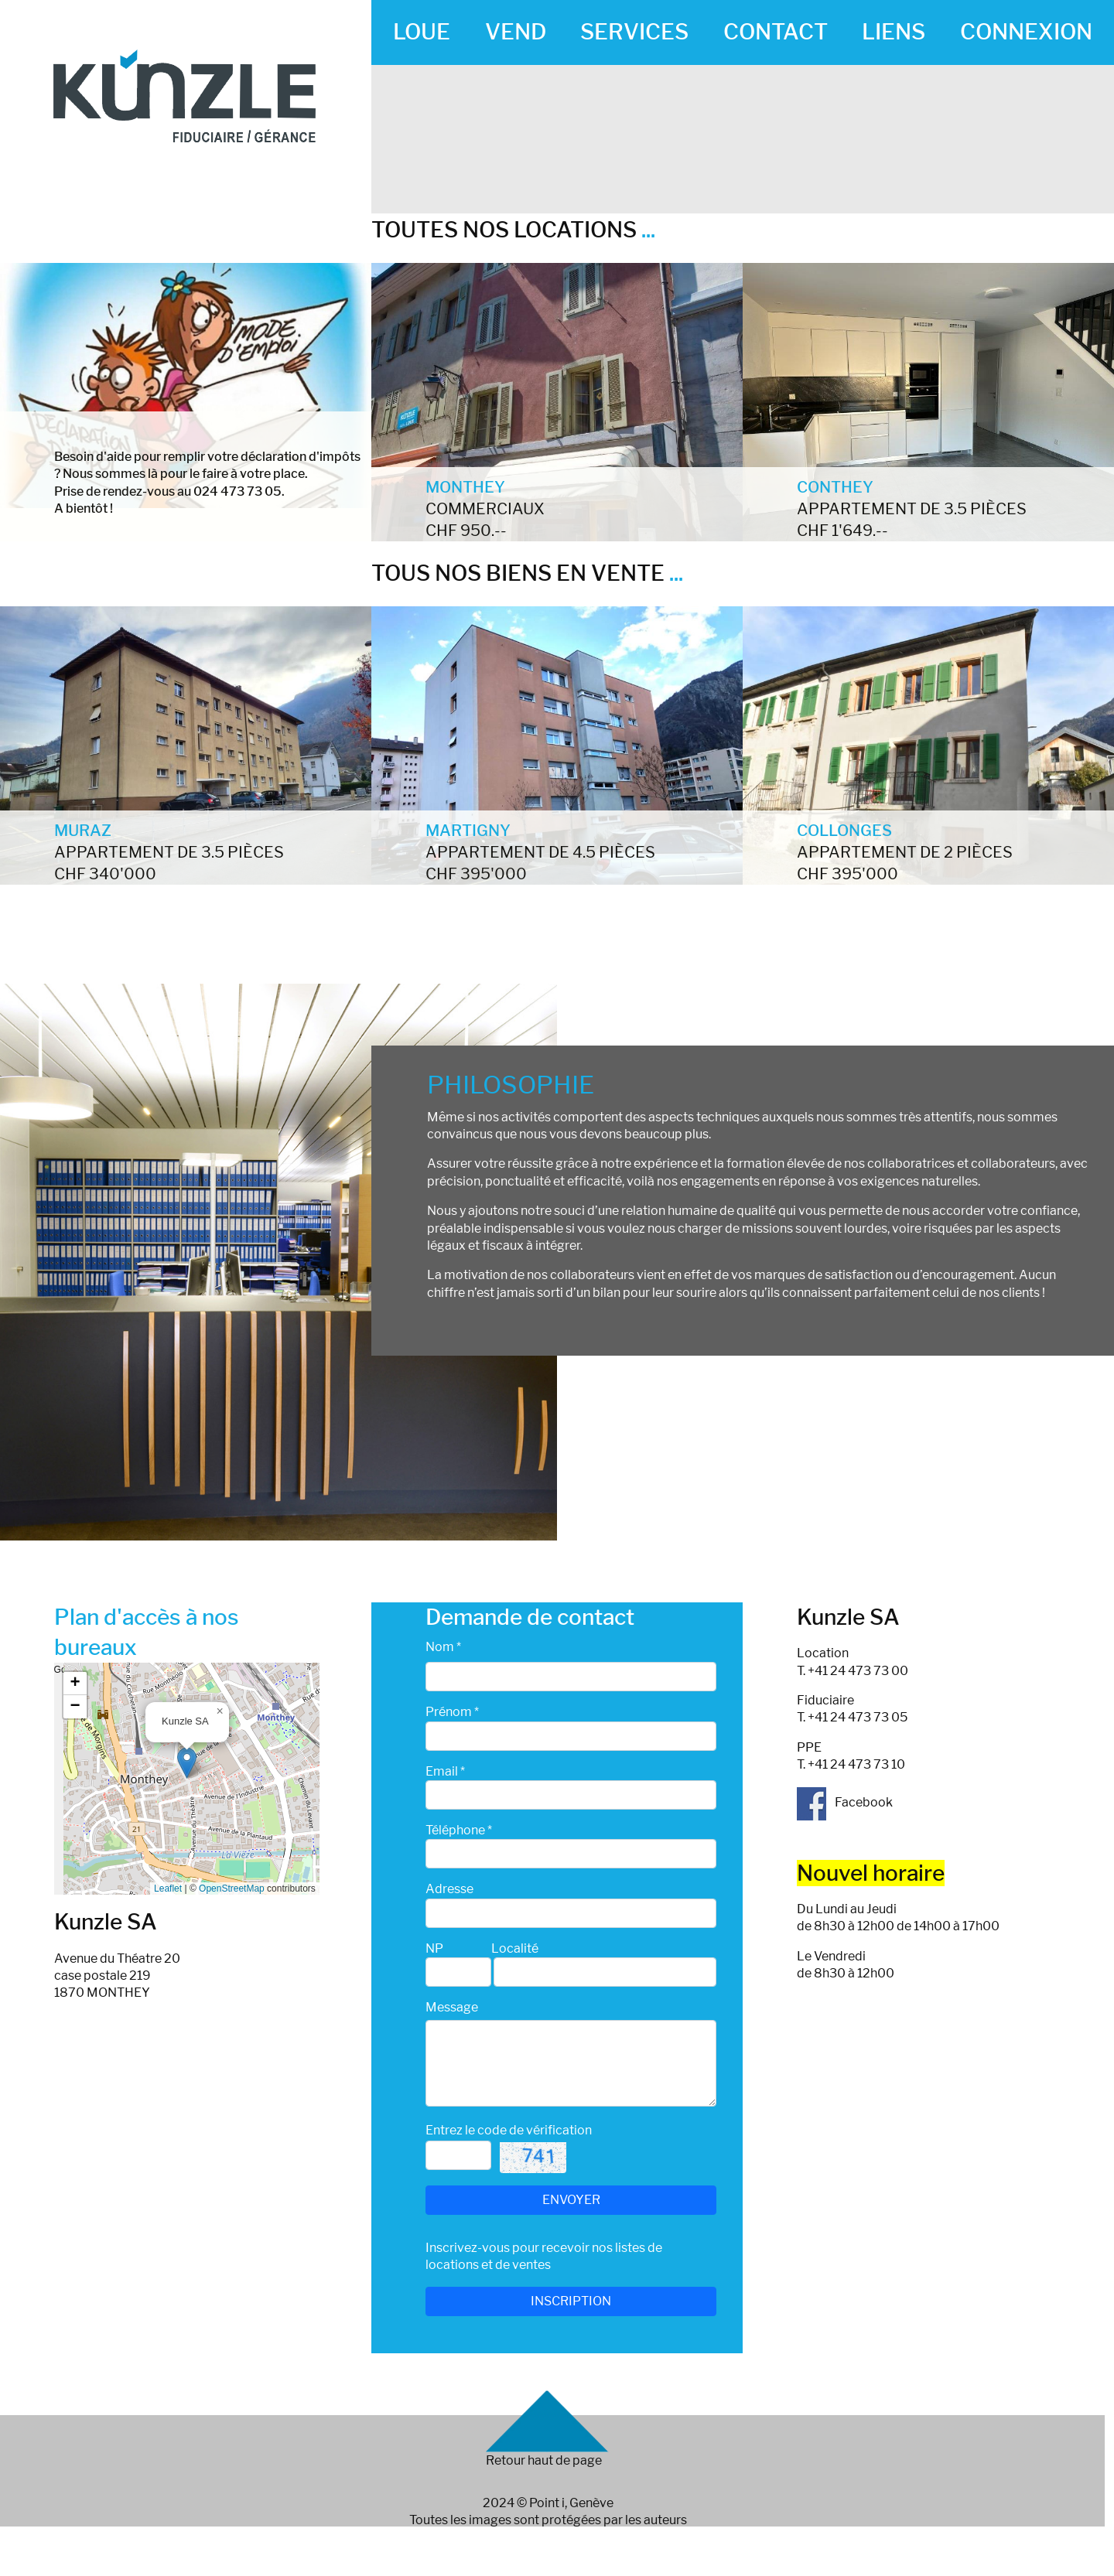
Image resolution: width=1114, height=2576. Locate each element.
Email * (445, 1771)
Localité (514, 1948)
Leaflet (168, 1888)
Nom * (443, 1646)
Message (451, 2007)
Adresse (449, 1889)
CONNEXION (1026, 32)
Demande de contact (529, 1617)
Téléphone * (458, 1830)
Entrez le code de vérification (508, 2130)
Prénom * (452, 1711)
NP (434, 1948)
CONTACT (775, 32)
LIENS (893, 32)
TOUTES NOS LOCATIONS (513, 230)
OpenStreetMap (232, 1888)
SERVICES (634, 32)
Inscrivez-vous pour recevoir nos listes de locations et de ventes (543, 2256)
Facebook (845, 1802)
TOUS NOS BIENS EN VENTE (527, 573)
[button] (186, 1763)
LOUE (421, 32)
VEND (515, 32)
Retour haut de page (544, 2460)
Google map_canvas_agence (185, 1778)
